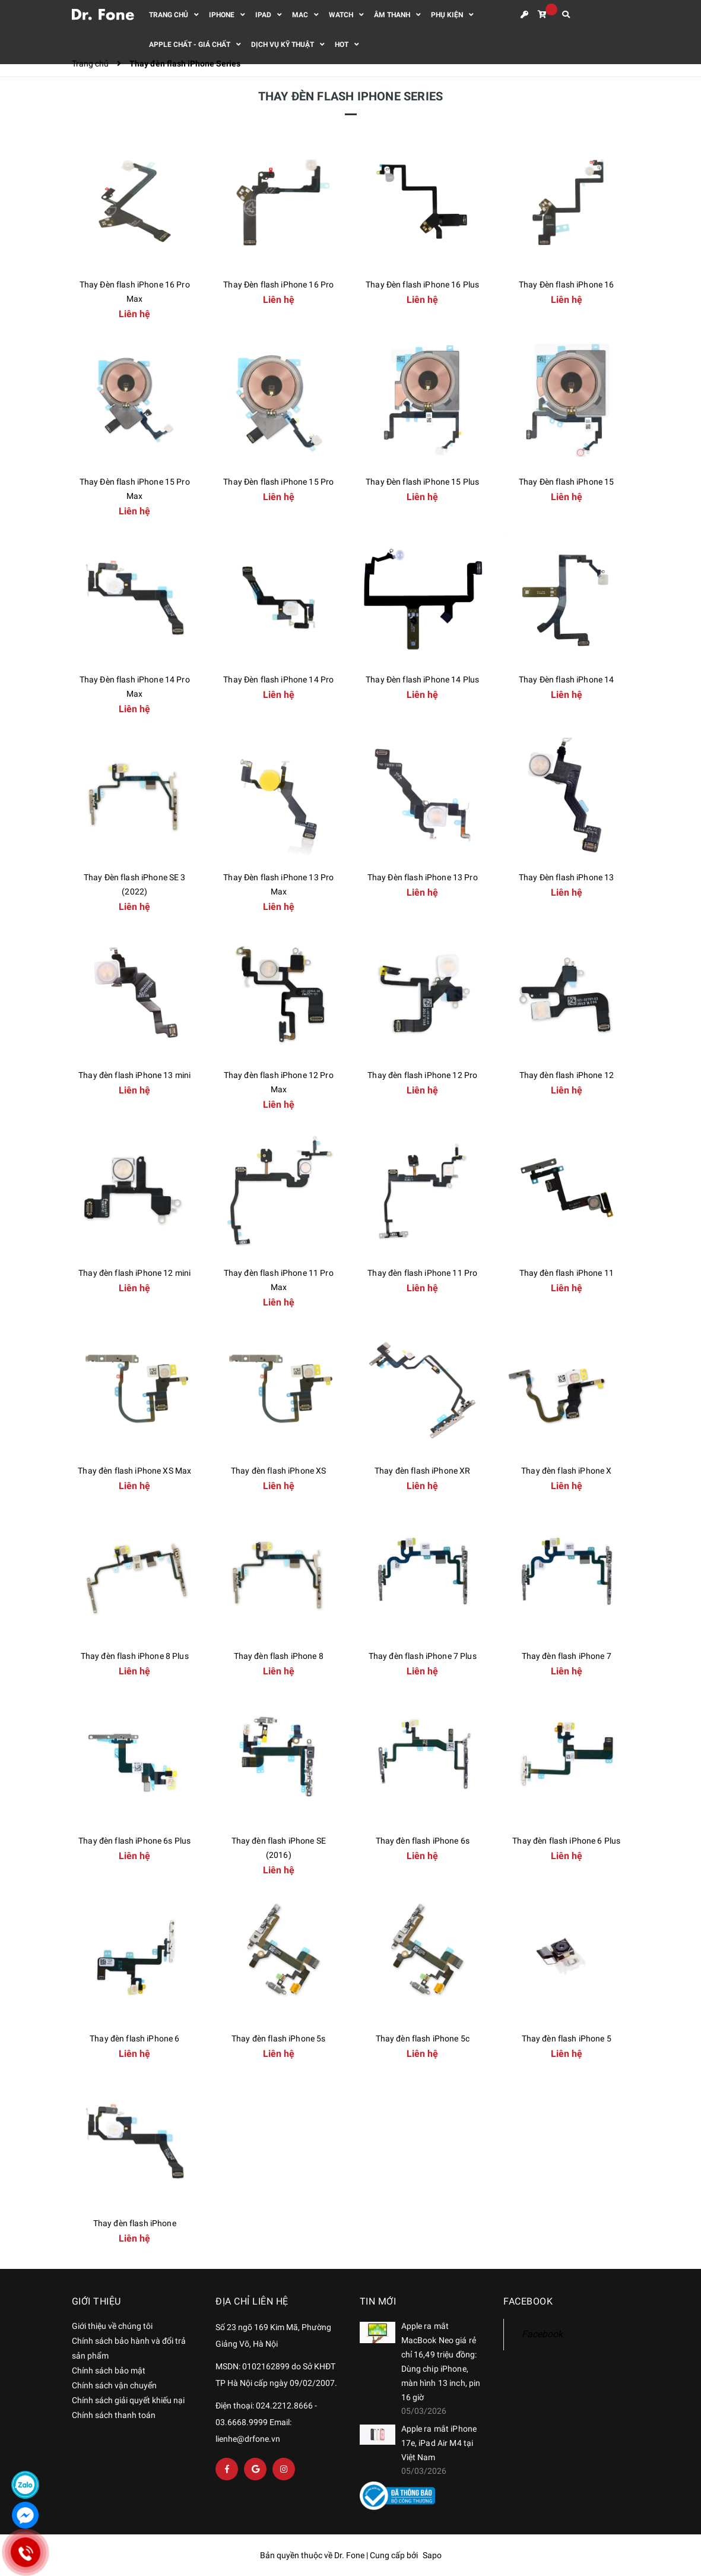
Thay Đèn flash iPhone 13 (566, 877)
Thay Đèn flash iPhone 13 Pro (422, 877)
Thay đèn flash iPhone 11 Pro (422, 1273)
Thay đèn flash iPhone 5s (278, 2038)
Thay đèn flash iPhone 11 (566, 1273)
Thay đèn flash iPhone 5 (566, 2038)
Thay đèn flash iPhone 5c (423, 2038)
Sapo (432, 2555)
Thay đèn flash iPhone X (566, 1470)
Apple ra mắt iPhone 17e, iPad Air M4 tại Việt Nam (439, 2443)
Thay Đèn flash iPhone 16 (566, 284)
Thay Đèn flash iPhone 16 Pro (278, 284)
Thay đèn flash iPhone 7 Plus (423, 1656)
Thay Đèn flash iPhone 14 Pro (278, 679)
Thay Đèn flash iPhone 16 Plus (422, 284)
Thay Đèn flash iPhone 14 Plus (422, 679)
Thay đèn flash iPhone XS (278, 1470)
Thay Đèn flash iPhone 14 (566, 679)
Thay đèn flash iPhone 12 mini (134, 1273)
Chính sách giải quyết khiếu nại (128, 2400)
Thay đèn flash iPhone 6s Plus (134, 1840)
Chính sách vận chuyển (114, 2385)
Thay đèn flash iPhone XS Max (134, 1470)
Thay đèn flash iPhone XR (422, 1470)
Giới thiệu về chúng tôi (112, 2326)
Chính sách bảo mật (108, 2370)
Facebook (542, 2334)
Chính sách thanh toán (114, 2415)
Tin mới (378, 2301)
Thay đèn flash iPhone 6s (423, 1840)
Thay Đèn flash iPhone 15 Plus (422, 481)
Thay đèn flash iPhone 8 (278, 1656)
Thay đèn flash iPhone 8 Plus (135, 1656)
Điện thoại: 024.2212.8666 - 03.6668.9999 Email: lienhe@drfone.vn (266, 2422)
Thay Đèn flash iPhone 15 (566, 481)
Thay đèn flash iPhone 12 (566, 1075)
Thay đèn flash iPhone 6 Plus (566, 1840)
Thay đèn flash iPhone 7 (566, 1656)
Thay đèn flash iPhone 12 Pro (422, 1075)
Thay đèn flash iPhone (134, 2223)
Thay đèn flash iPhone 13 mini (134, 1075)
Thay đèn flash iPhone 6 (134, 2038)
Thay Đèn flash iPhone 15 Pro (278, 481)
